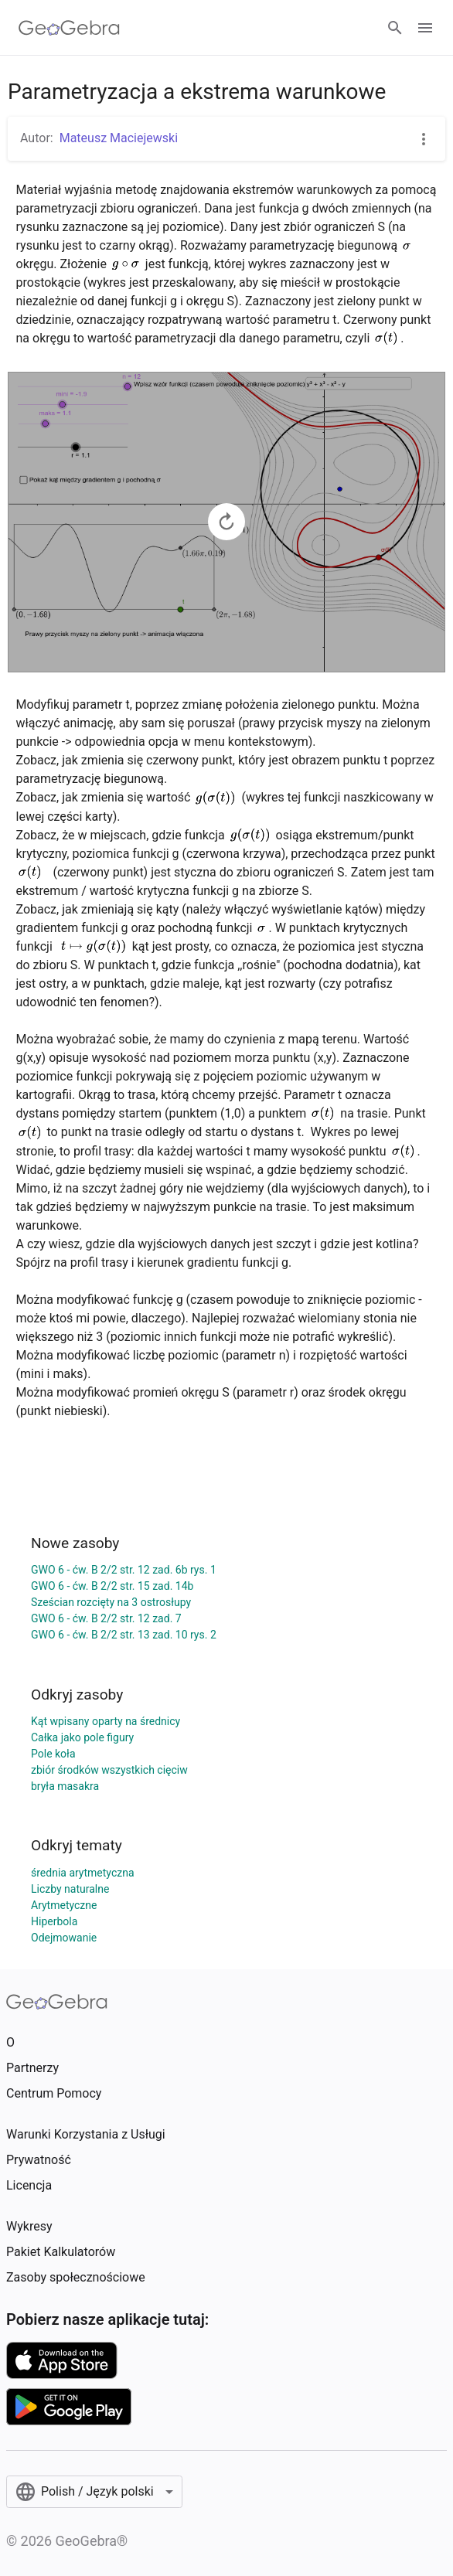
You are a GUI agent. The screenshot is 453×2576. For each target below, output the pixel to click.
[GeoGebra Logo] (69, 28)
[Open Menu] (425, 28)
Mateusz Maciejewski (119, 138)
